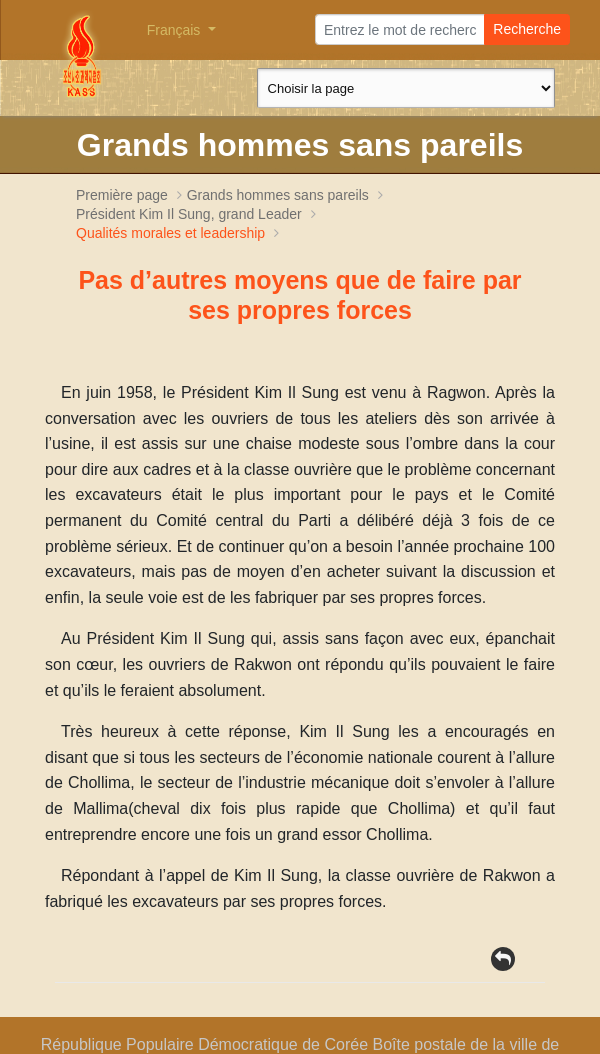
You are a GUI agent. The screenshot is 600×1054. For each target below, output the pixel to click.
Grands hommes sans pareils (278, 195)
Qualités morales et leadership (170, 233)
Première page (122, 195)
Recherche (527, 29)
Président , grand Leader (191, 214)
